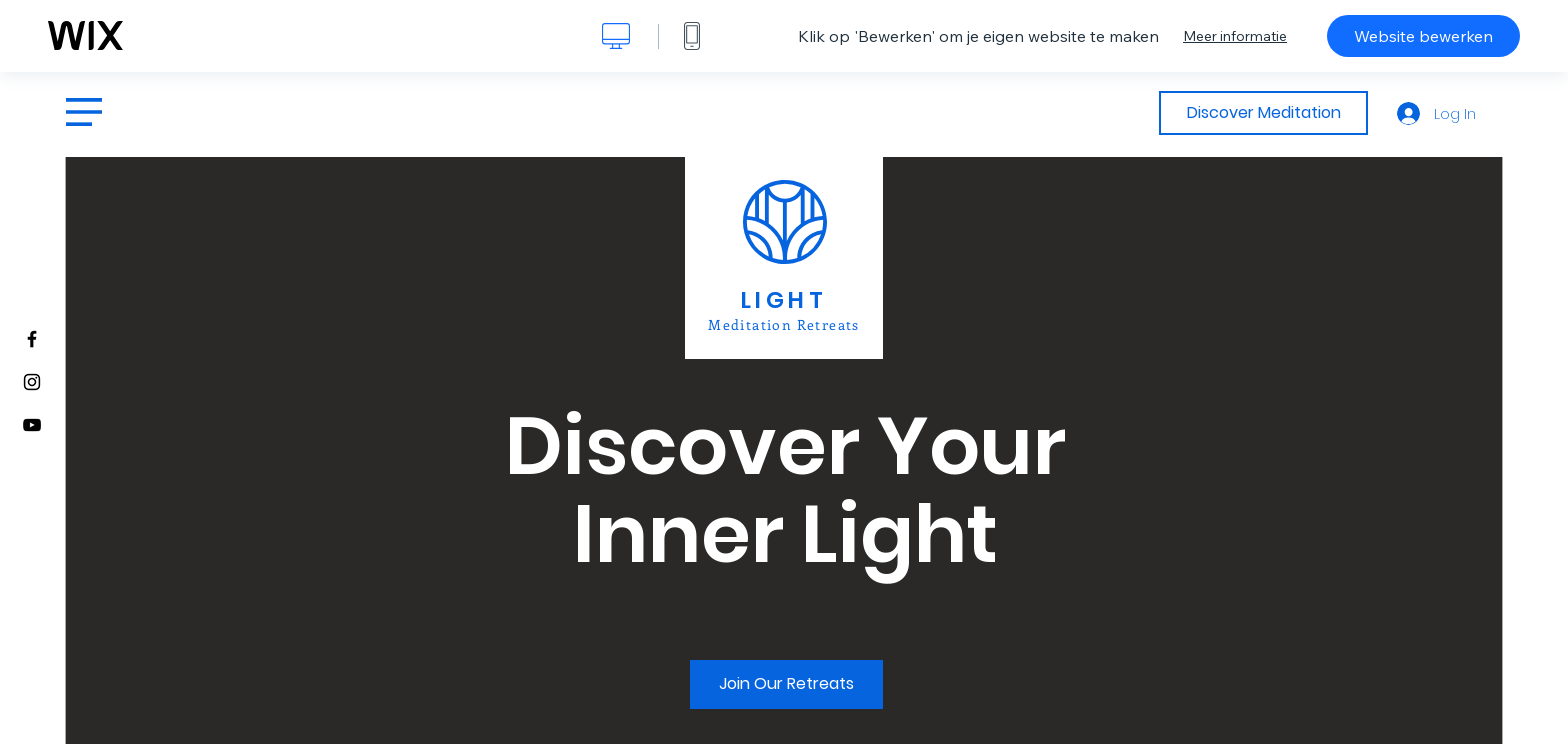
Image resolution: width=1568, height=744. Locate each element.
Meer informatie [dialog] (1235, 36)
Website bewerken (1423, 36)
